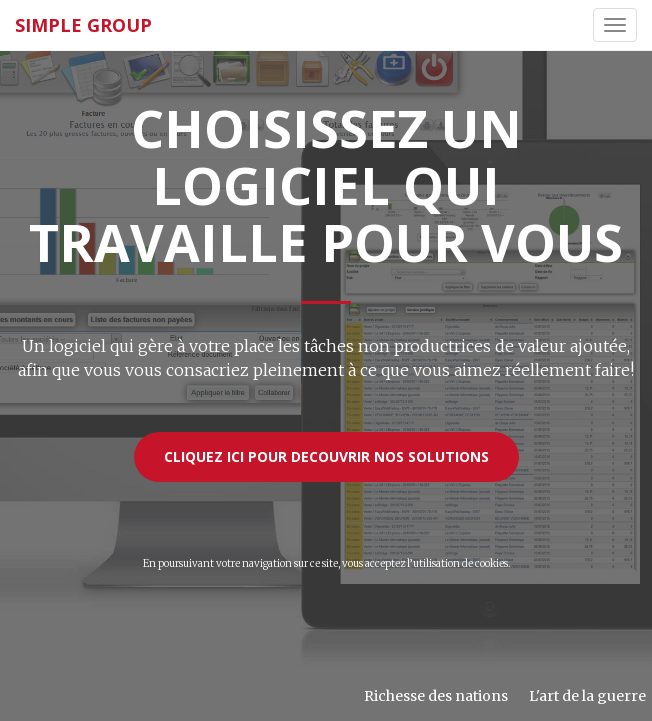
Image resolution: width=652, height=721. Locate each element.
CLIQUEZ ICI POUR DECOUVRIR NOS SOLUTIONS (326, 456)
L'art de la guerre (587, 696)
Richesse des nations (436, 696)
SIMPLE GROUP (83, 25)
